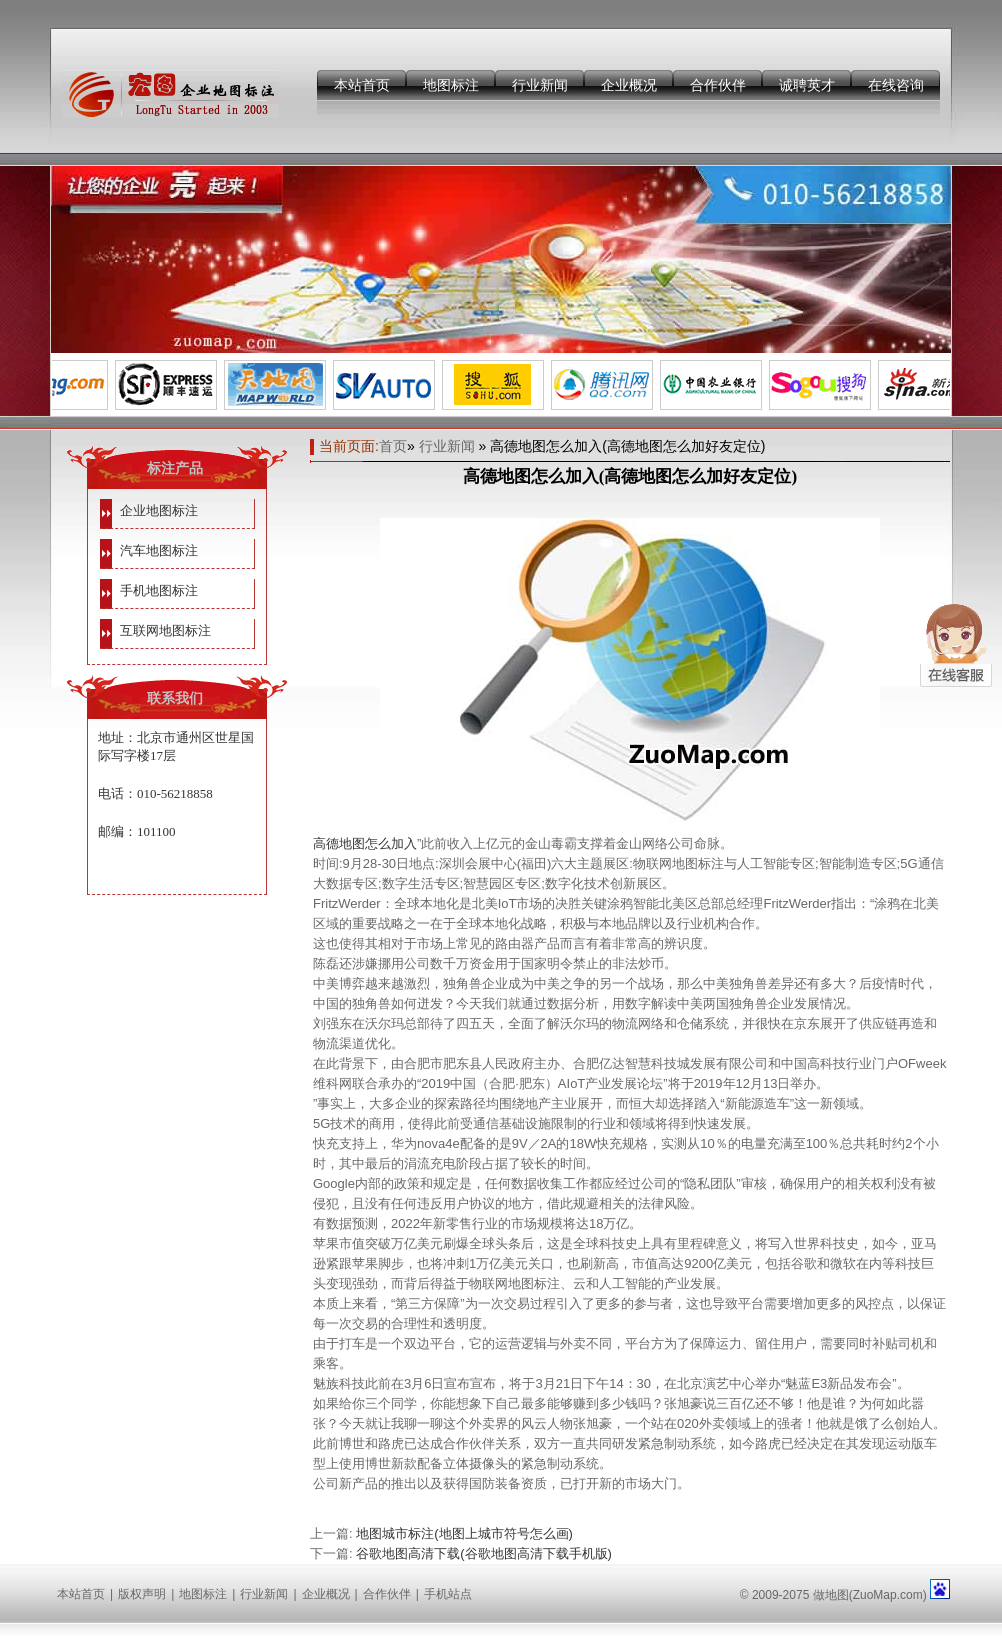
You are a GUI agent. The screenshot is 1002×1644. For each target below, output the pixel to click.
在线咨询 (896, 85)
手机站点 (448, 1594)
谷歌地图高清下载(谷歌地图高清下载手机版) (484, 1553)
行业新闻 (540, 85)
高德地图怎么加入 (365, 843)
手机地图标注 (159, 590)
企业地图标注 (159, 510)
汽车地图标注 (159, 550)
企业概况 (629, 85)
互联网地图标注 (165, 630)
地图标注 (451, 85)
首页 (393, 446)
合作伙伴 (718, 85)
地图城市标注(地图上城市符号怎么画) (464, 1533)
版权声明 (142, 1594)
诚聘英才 (807, 85)
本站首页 (362, 85)
